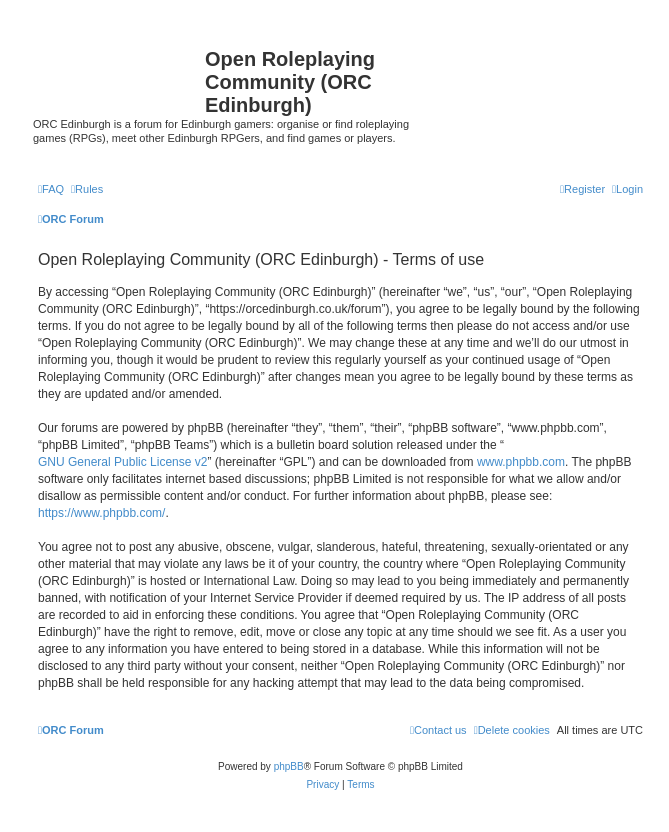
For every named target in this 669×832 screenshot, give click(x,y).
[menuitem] (51, 189)
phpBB (289, 766)
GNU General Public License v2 (122, 462)
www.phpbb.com (521, 462)
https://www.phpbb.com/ (101, 513)
